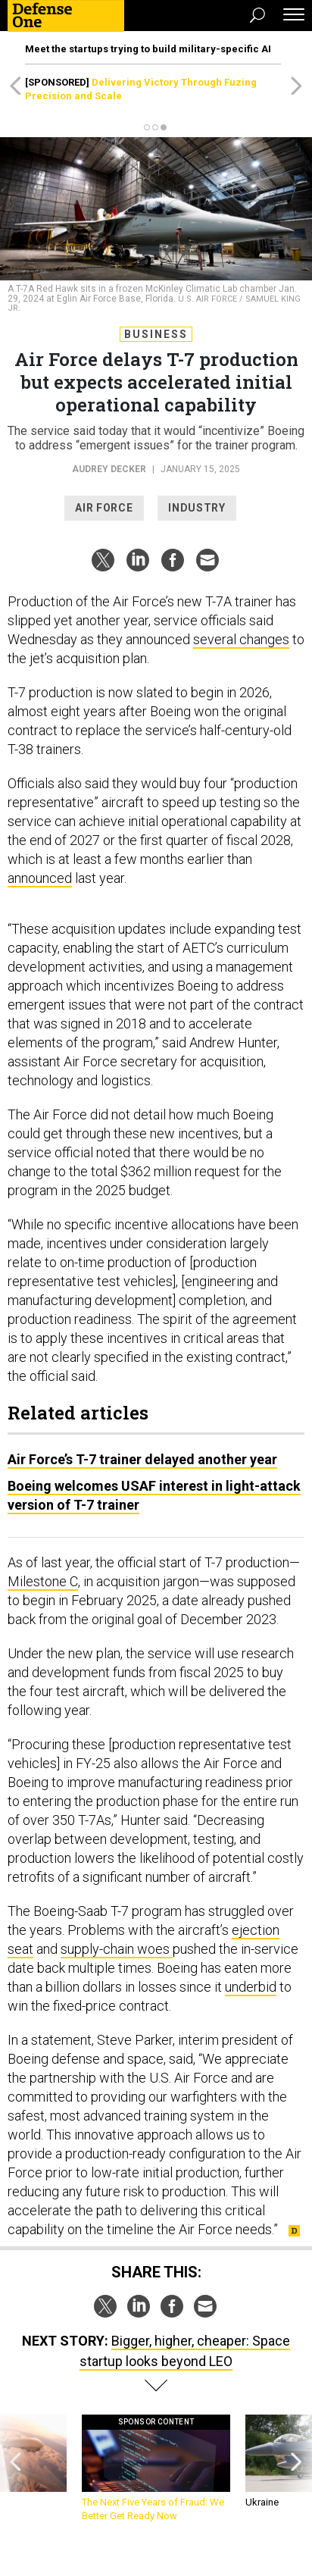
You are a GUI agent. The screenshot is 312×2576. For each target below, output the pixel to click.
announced (40, 878)
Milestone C (43, 1581)
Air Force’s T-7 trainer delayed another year (142, 1459)
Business (156, 334)
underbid (250, 1987)
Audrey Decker (109, 469)
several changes (241, 639)
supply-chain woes (117, 1949)
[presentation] (15, 2469)
